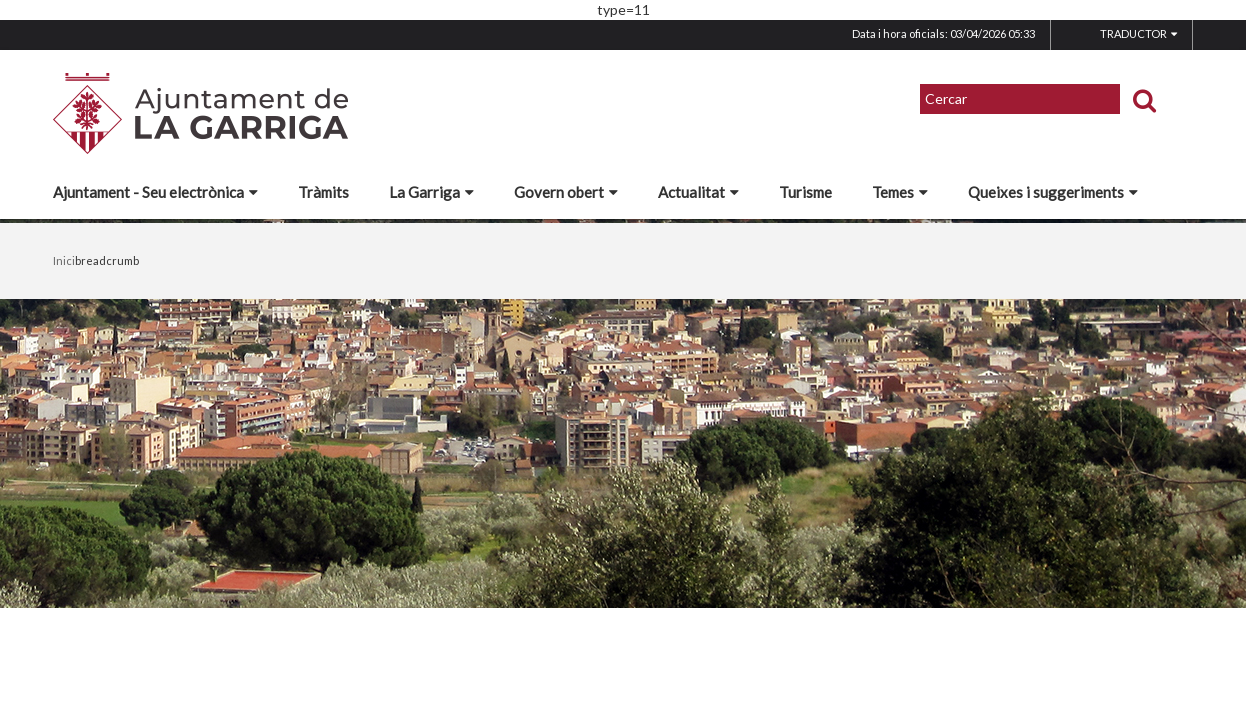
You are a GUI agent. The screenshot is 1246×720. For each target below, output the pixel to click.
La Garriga (431, 192)
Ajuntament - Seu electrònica (155, 192)
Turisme (805, 192)
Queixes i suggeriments (1053, 192)
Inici (64, 260)
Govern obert (566, 192)
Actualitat (698, 192)
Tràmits (323, 192)
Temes (900, 192)
